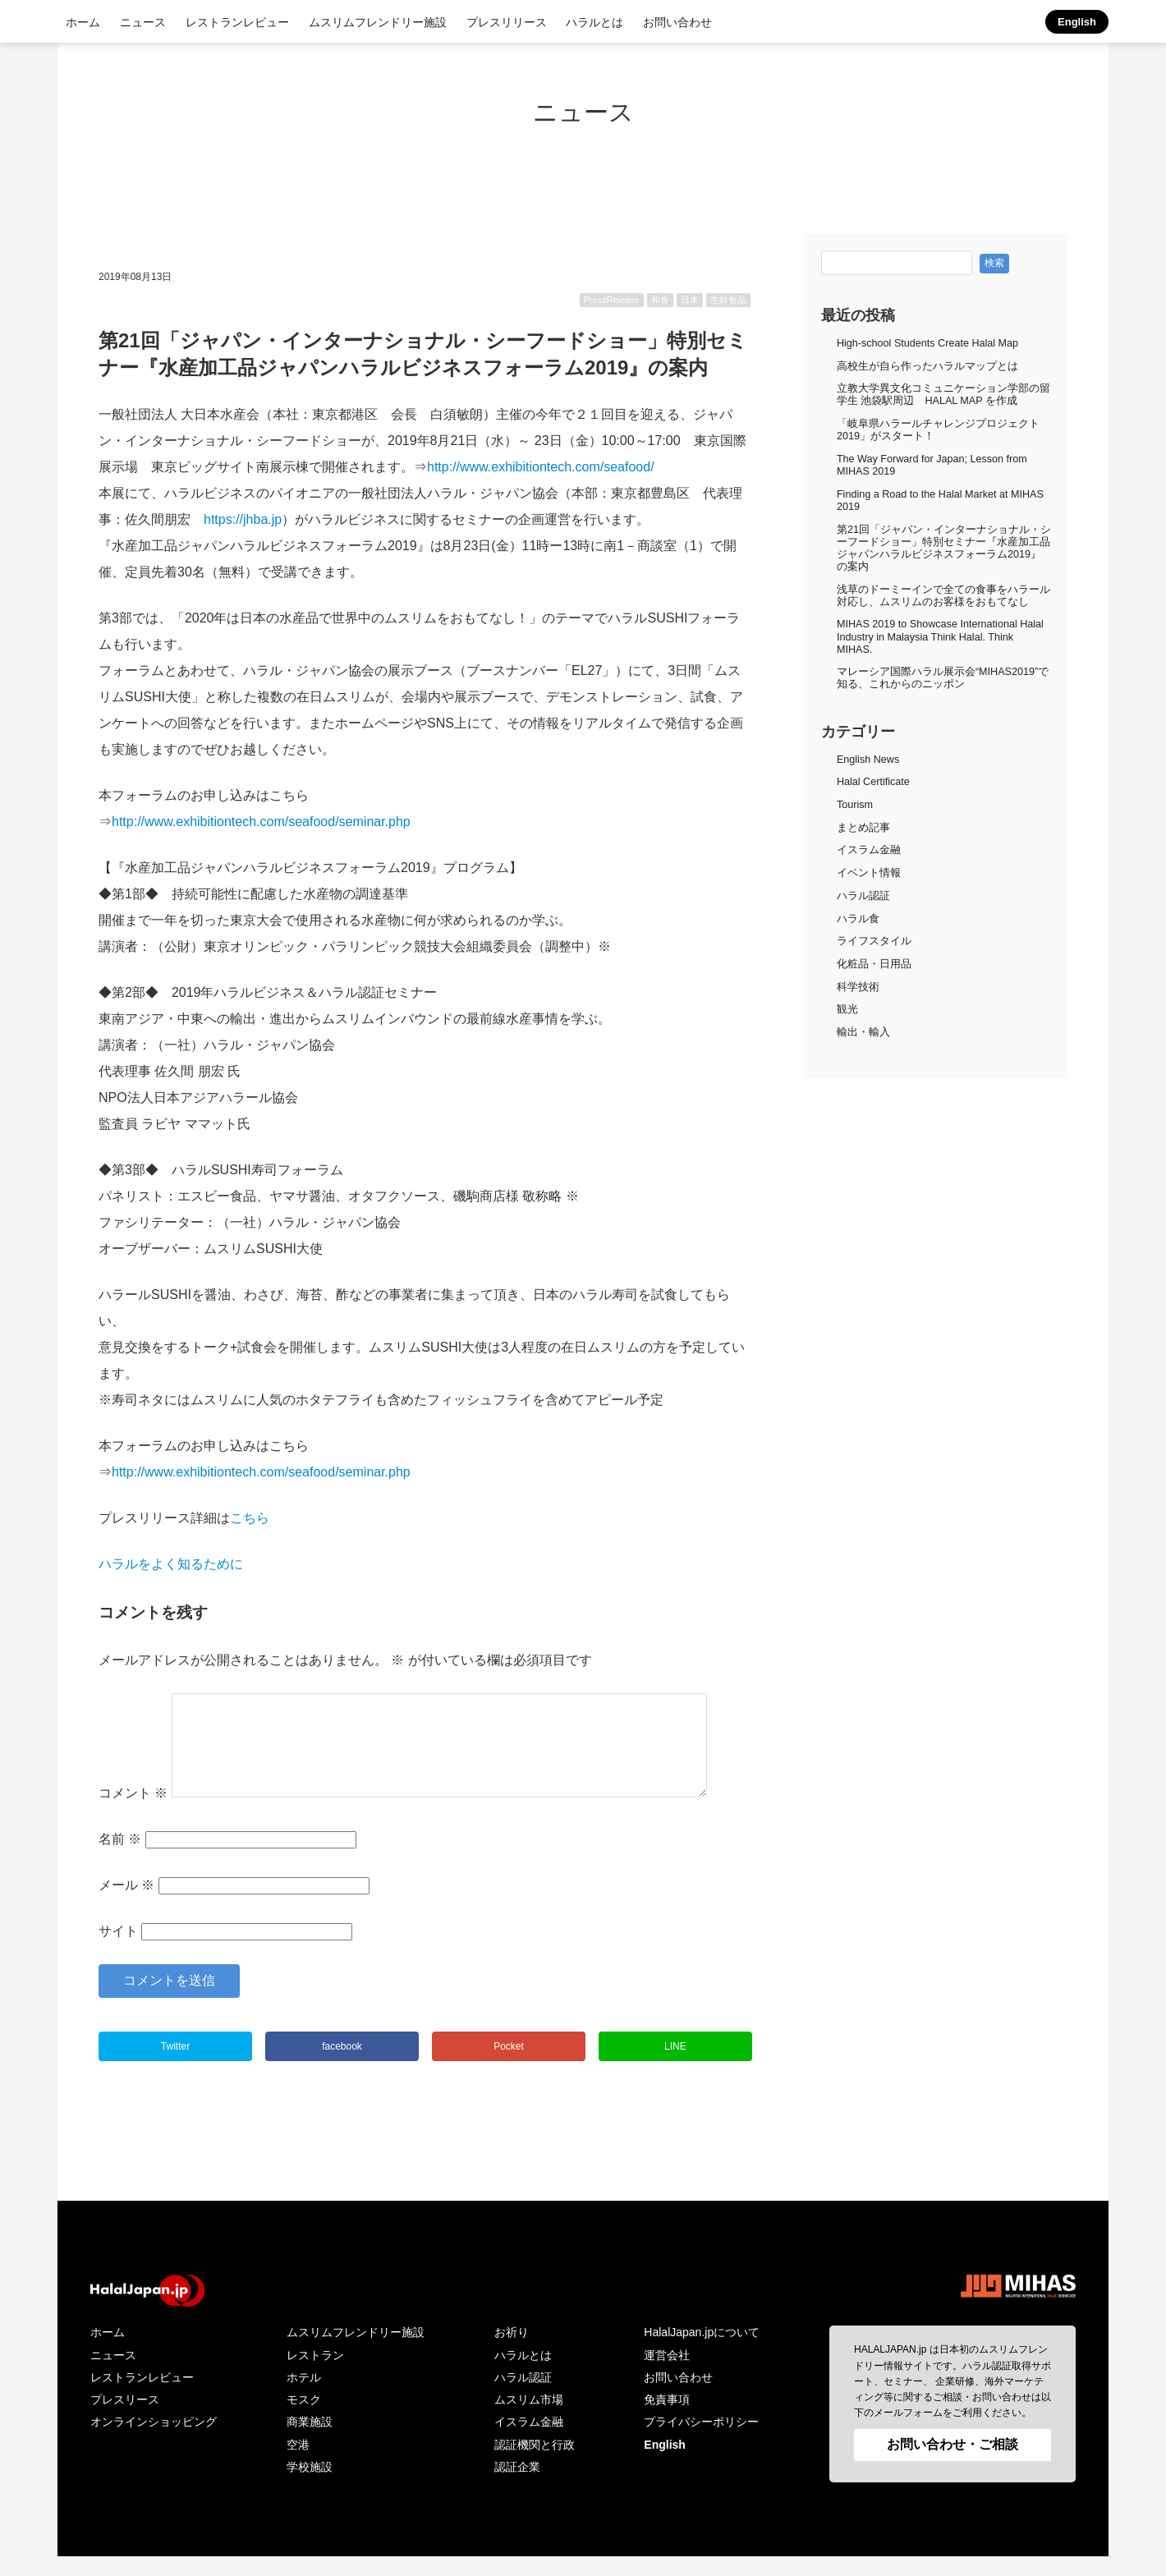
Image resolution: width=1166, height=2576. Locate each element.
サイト (118, 1951)
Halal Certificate (873, 781)
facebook (342, 2066)
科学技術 (858, 987)
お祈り (511, 2351)
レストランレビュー (237, 22)
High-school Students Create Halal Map (927, 343)
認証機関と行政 (534, 2464)
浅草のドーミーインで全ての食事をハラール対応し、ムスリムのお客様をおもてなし (943, 596)
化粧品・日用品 (874, 964)
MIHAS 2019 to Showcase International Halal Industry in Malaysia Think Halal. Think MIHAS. (940, 636)
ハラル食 (858, 919)
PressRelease (612, 300)
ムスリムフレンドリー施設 (378, 22)
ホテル (304, 2397)
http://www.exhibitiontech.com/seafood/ (540, 467)
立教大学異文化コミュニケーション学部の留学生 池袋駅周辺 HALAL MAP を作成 (943, 394)
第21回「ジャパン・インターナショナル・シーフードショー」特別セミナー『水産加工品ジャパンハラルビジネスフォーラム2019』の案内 (944, 548)
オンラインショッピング (153, 2441)
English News (868, 759)
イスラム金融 (869, 850)
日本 (690, 300)
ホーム (83, 22)
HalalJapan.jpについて (702, 2351)
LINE (675, 2066)
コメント (133, 1813)
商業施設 (310, 2441)
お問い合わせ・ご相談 (952, 2464)
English (1077, 22)
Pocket (508, 2066)
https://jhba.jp (243, 519)
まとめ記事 (863, 827)
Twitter (175, 2066)
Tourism (855, 804)
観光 (847, 1009)
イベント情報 (869, 873)
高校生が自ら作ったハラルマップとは (927, 366)
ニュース (143, 22)
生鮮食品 (728, 300)
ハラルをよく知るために (171, 1564)
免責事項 (667, 2419)
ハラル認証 (863, 896)
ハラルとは (594, 22)
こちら (249, 1518)
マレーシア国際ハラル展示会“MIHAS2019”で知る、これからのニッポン (943, 678)
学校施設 (310, 2486)
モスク (304, 2419)
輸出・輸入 (863, 1032)
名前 (120, 1859)
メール (126, 1905)
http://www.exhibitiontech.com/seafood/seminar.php (261, 822)
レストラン (315, 2374)
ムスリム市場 (528, 2419)
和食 (660, 300)
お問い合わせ (677, 22)
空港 (298, 2464)
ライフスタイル (874, 941)
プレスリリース (506, 22)
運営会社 (667, 2374)
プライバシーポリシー (701, 2441)
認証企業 (517, 2486)
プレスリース (124, 2419)
